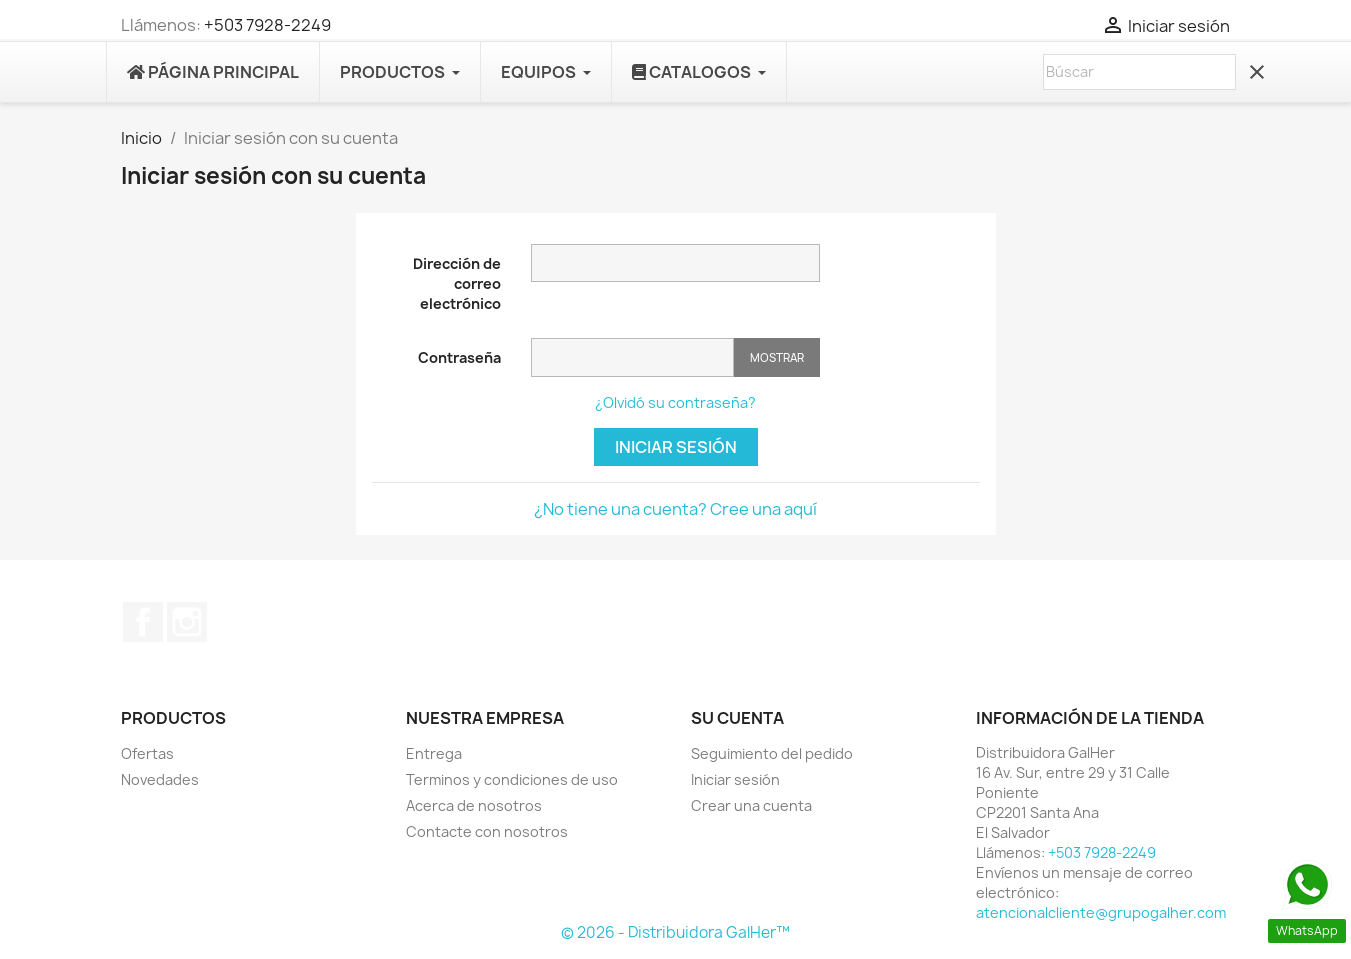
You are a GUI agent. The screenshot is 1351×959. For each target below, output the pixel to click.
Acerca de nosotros (474, 805)
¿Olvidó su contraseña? (675, 402)
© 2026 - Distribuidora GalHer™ (675, 932)
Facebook (143, 622)
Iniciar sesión (676, 447)
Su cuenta (737, 718)
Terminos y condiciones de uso (512, 779)
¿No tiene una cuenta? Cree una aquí (675, 509)
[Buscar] (1139, 72)
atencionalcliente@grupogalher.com (1101, 912)
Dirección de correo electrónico (457, 283)
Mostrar (777, 357)
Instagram (187, 622)
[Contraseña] (632, 357)
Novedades (160, 779)
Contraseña (459, 357)
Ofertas (147, 753)
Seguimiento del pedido (772, 753)
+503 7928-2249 (267, 25)
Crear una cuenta (751, 805)
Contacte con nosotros (487, 831)
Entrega (434, 753)
